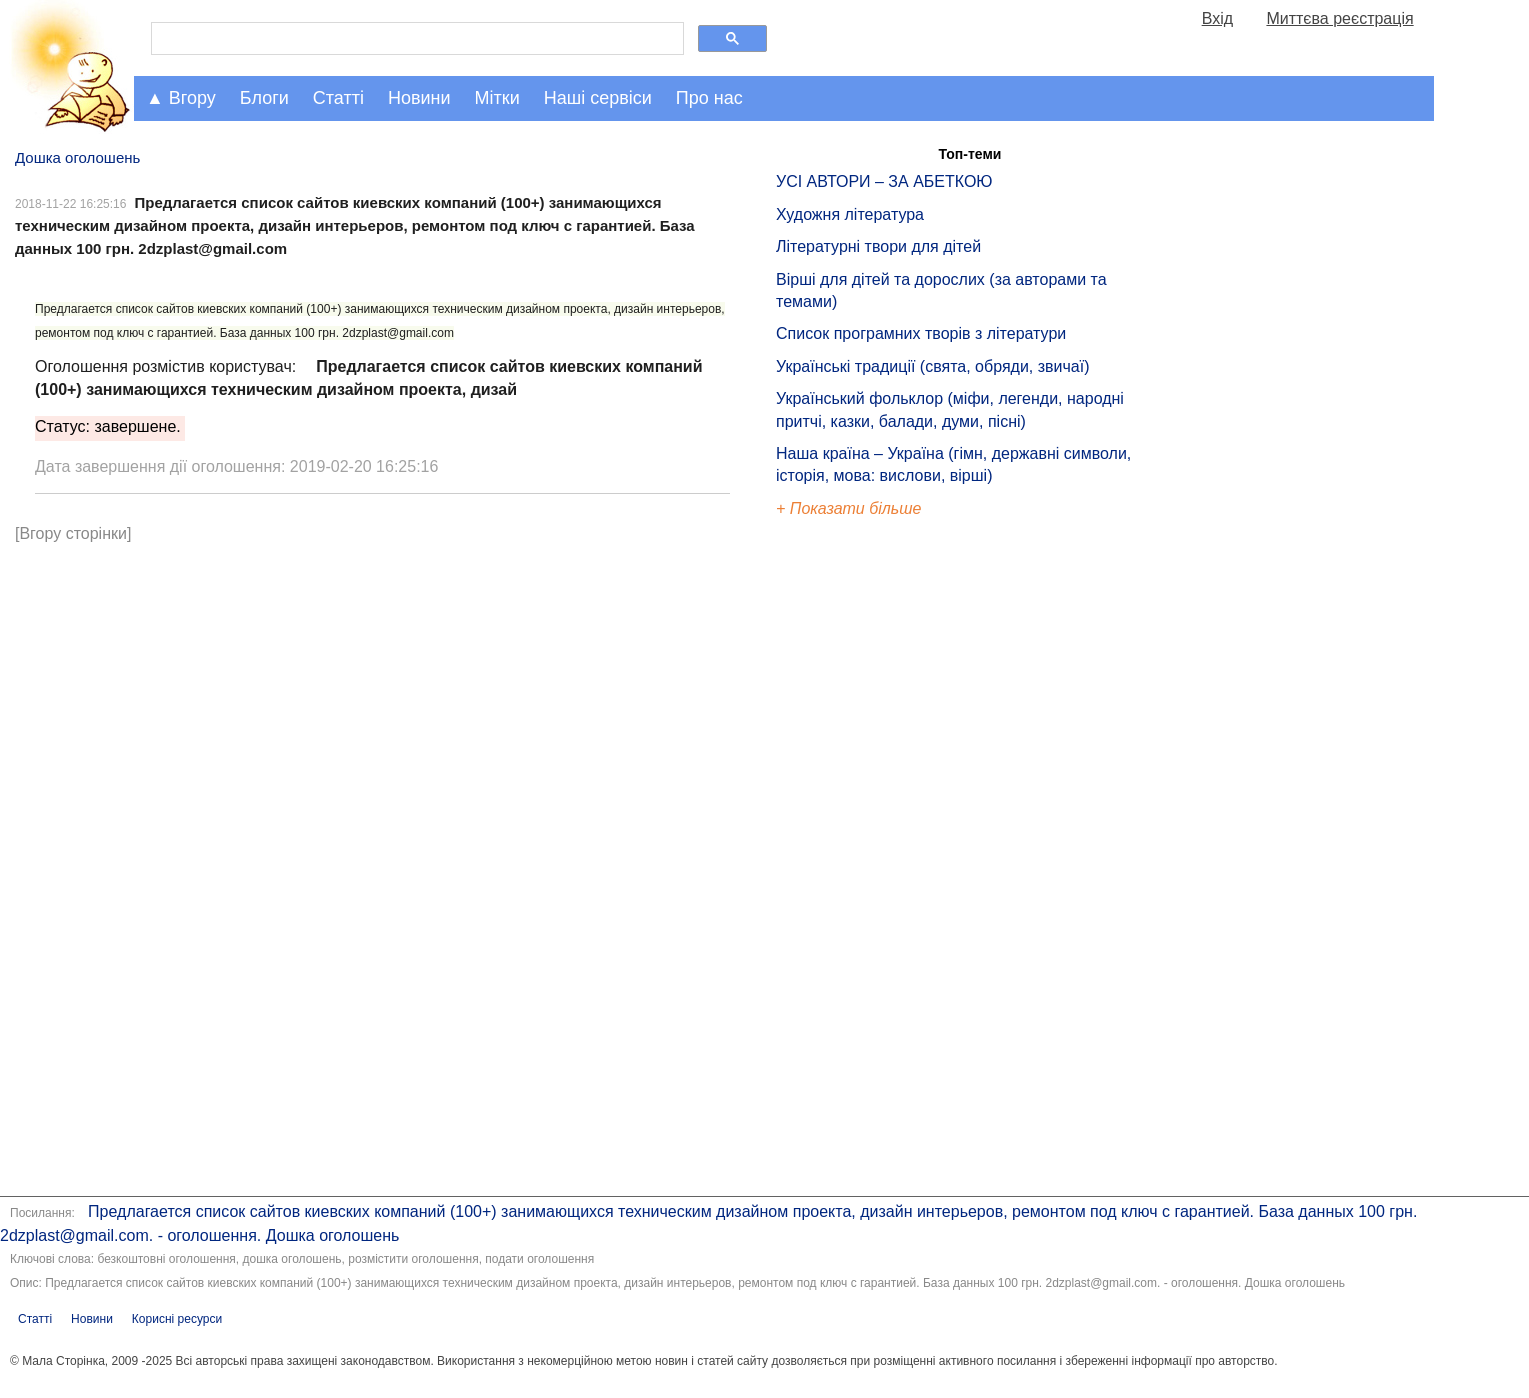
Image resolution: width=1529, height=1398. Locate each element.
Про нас (709, 98)
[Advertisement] (868, 860)
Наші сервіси (598, 98)
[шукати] (415, 39)
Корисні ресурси (177, 1319)
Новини (419, 98)
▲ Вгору (181, 98)
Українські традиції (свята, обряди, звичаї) (933, 366)
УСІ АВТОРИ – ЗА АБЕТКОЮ (884, 181)
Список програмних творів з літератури (921, 333)
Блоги (264, 98)
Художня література (850, 214)
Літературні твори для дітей (878, 246)
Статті (338, 98)
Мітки (497, 98)
